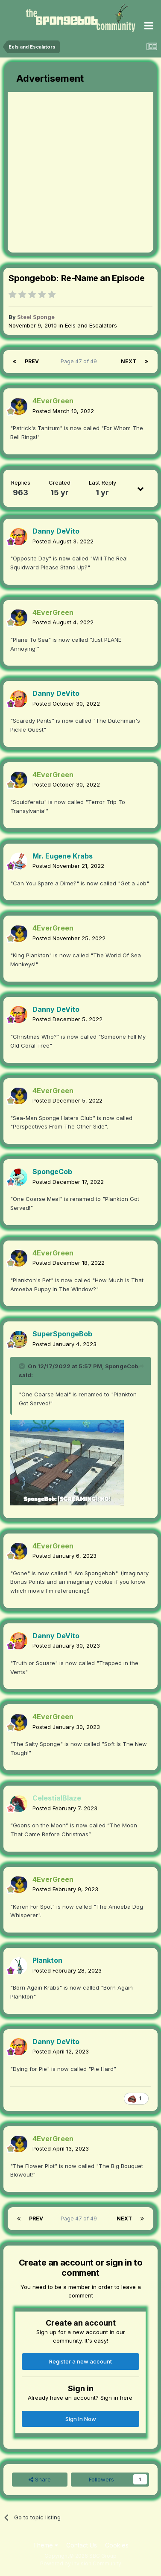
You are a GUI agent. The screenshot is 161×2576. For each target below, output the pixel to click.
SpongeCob (121, 1366)
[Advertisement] (80, 172)
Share (40, 2479)
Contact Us (81, 2545)
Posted (63, 411)
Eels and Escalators (91, 325)
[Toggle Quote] (22, 1366)
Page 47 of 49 (80, 361)
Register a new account (80, 2361)
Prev (32, 361)
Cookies (117, 2545)
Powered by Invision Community (80, 2563)
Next (128, 361)
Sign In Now (80, 2418)
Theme (45, 2545)
